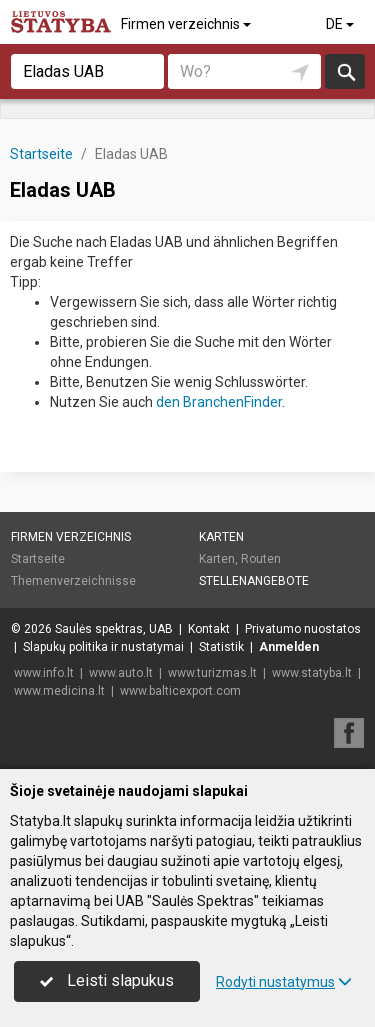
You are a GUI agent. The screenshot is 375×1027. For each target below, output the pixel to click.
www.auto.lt (121, 673)
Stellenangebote (254, 581)
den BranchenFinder (219, 402)
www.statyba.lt (312, 673)
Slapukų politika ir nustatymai (103, 647)
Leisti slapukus (107, 980)
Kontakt (209, 629)
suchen (345, 71)
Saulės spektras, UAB (114, 629)
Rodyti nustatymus (284, 982)
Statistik (221, 647)
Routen (261, 559)
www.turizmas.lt (212, 673)
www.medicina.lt (59, 691)
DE (341, 24)
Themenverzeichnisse (73, 581)
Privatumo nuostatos (303, 629)
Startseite (38, 559)
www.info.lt (44, 673)
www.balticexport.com (180, 691)
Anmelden (289, 647)
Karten (221, 537)
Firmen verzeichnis (187, 24)
